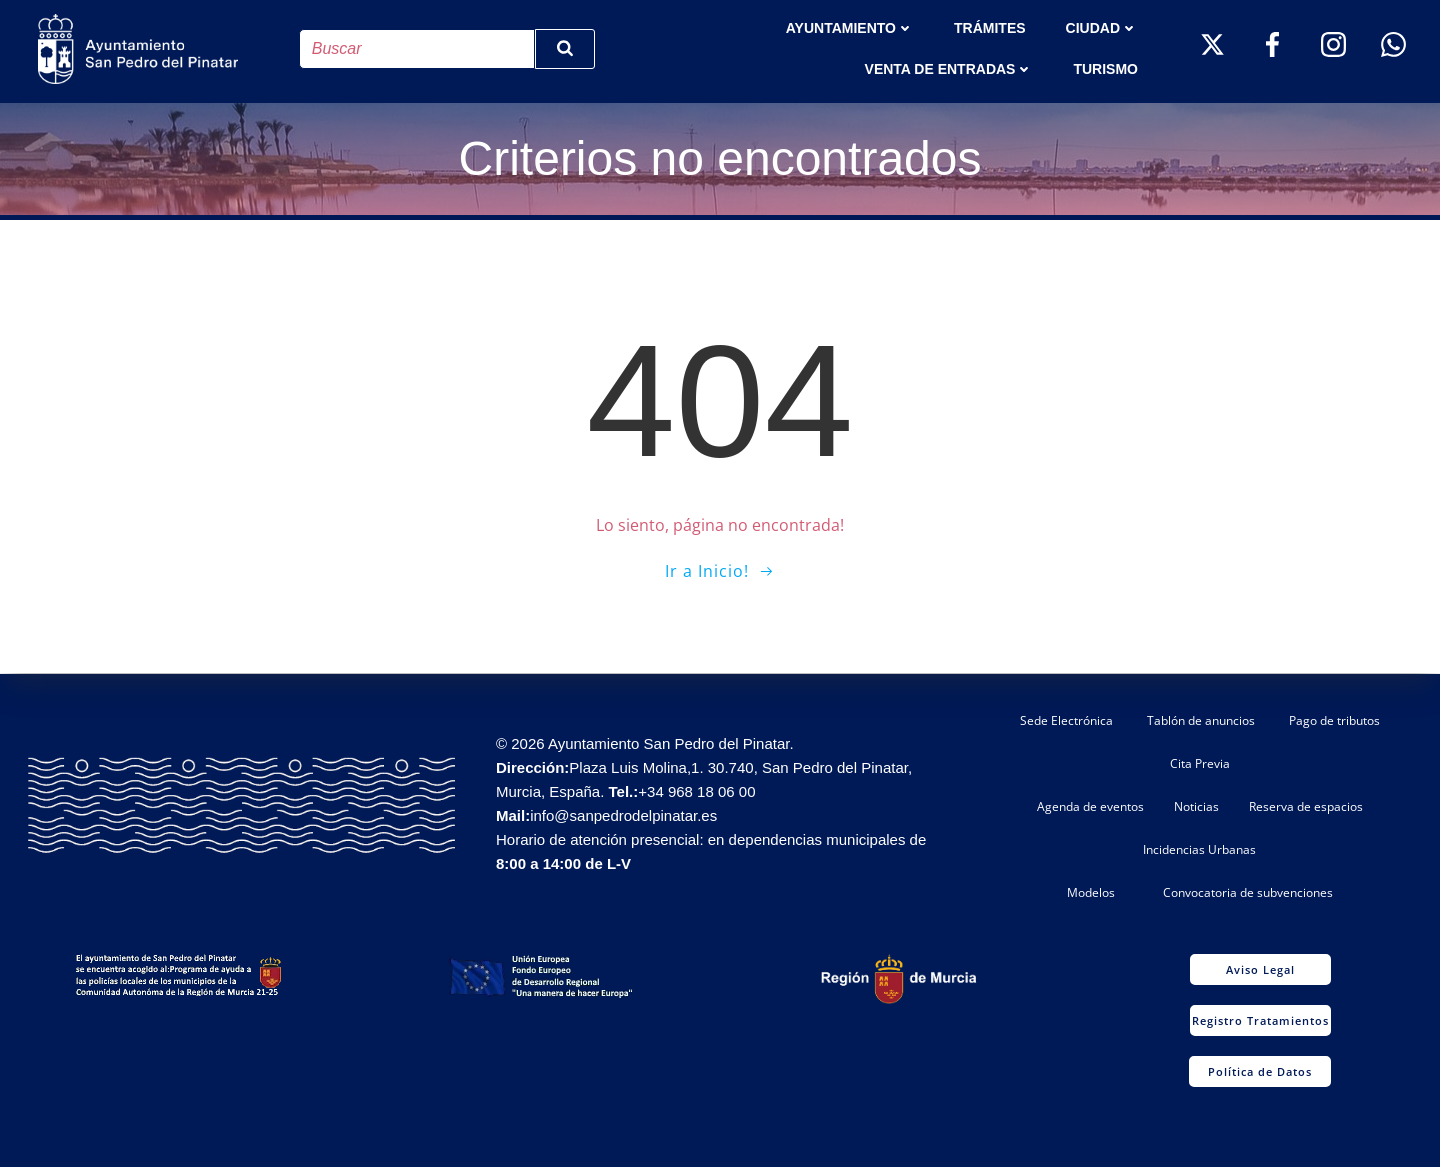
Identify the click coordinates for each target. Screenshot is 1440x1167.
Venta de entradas (949, 69)
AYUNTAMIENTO (850, 28)
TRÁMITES (990, 28)
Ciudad (1102, 28)
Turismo (1106, 69)
